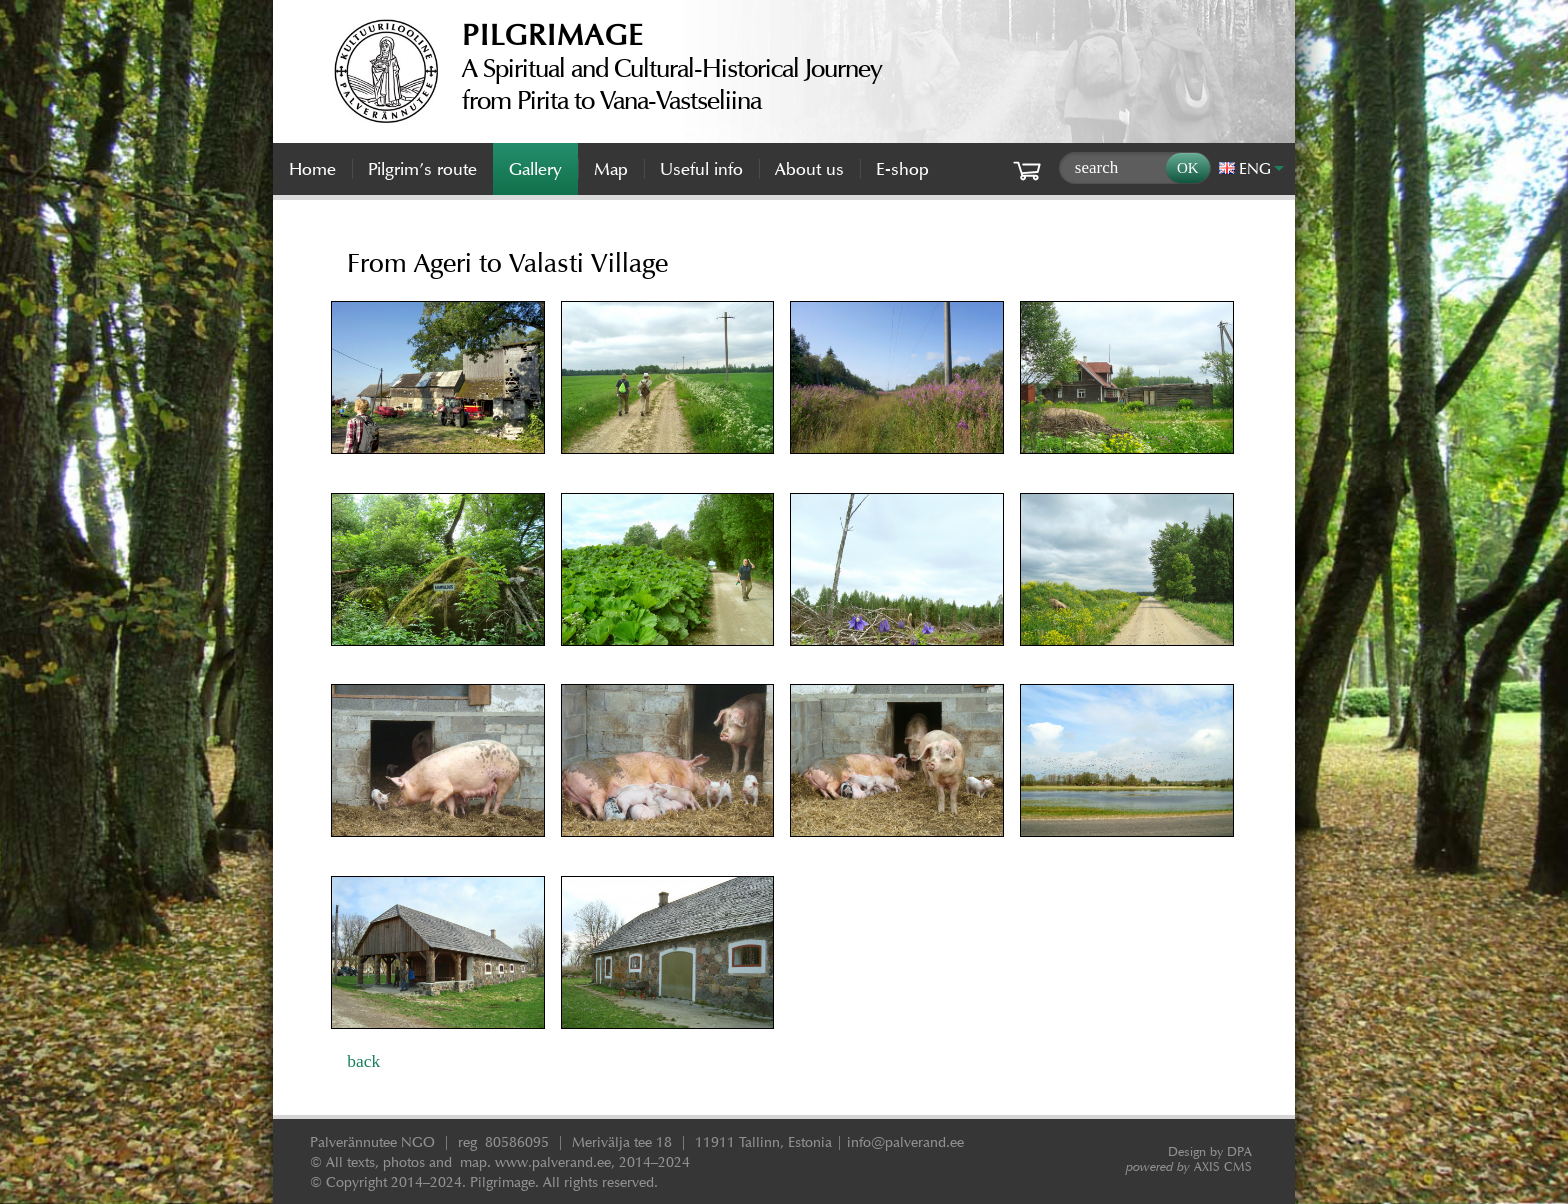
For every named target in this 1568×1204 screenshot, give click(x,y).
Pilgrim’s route (422, 169)
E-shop (902, 169)
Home (312, 169)
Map (611, 169)
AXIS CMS (1189, 1166)
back (363, 1061)
